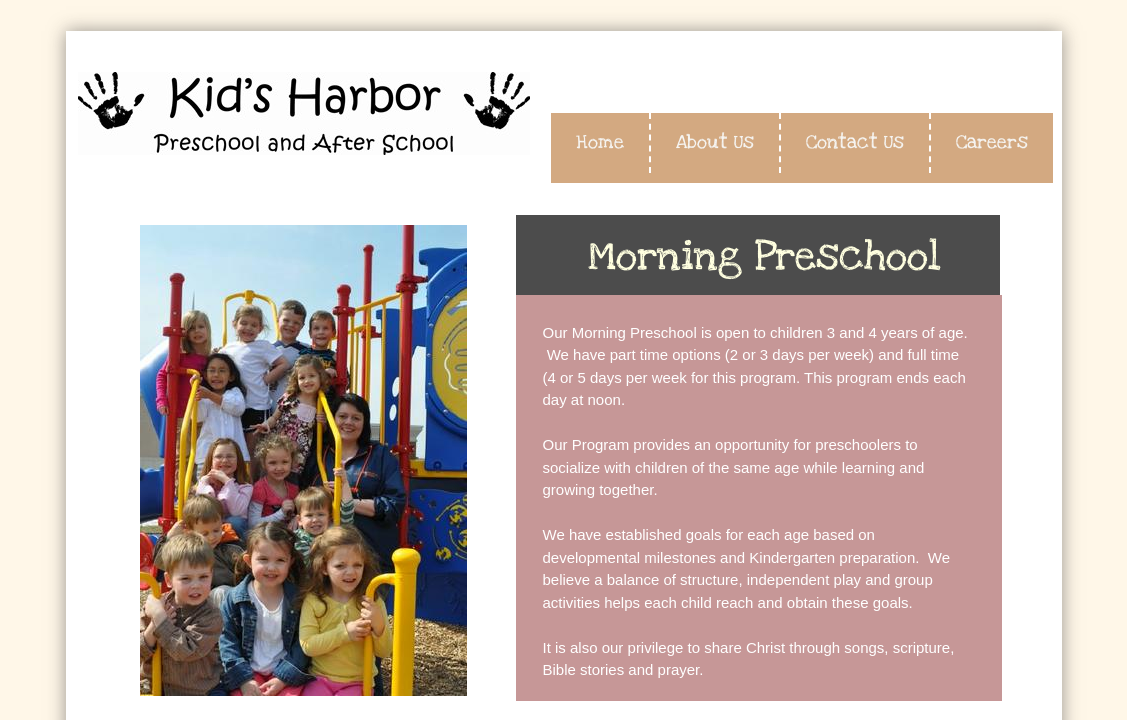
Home (600, 142)
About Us (715, 142)
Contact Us (855, 142)
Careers (992, 142)
